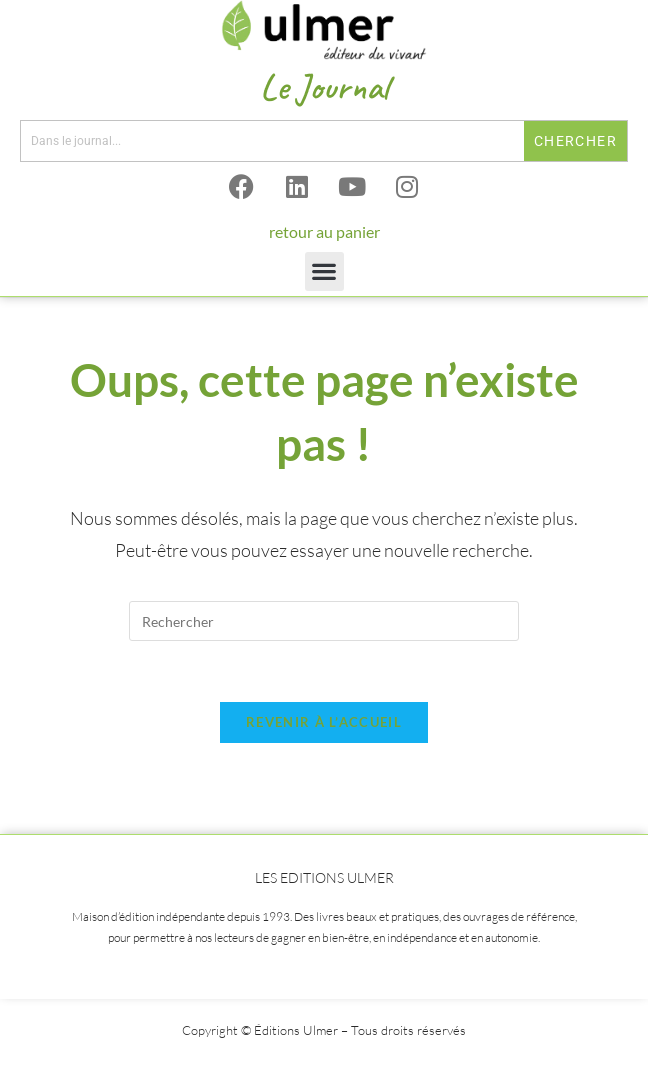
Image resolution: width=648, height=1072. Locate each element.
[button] (324, 271)
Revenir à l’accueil (324, 722)
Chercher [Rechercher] (575, 141)
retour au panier (324, 231)
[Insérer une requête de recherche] (324, 621)
